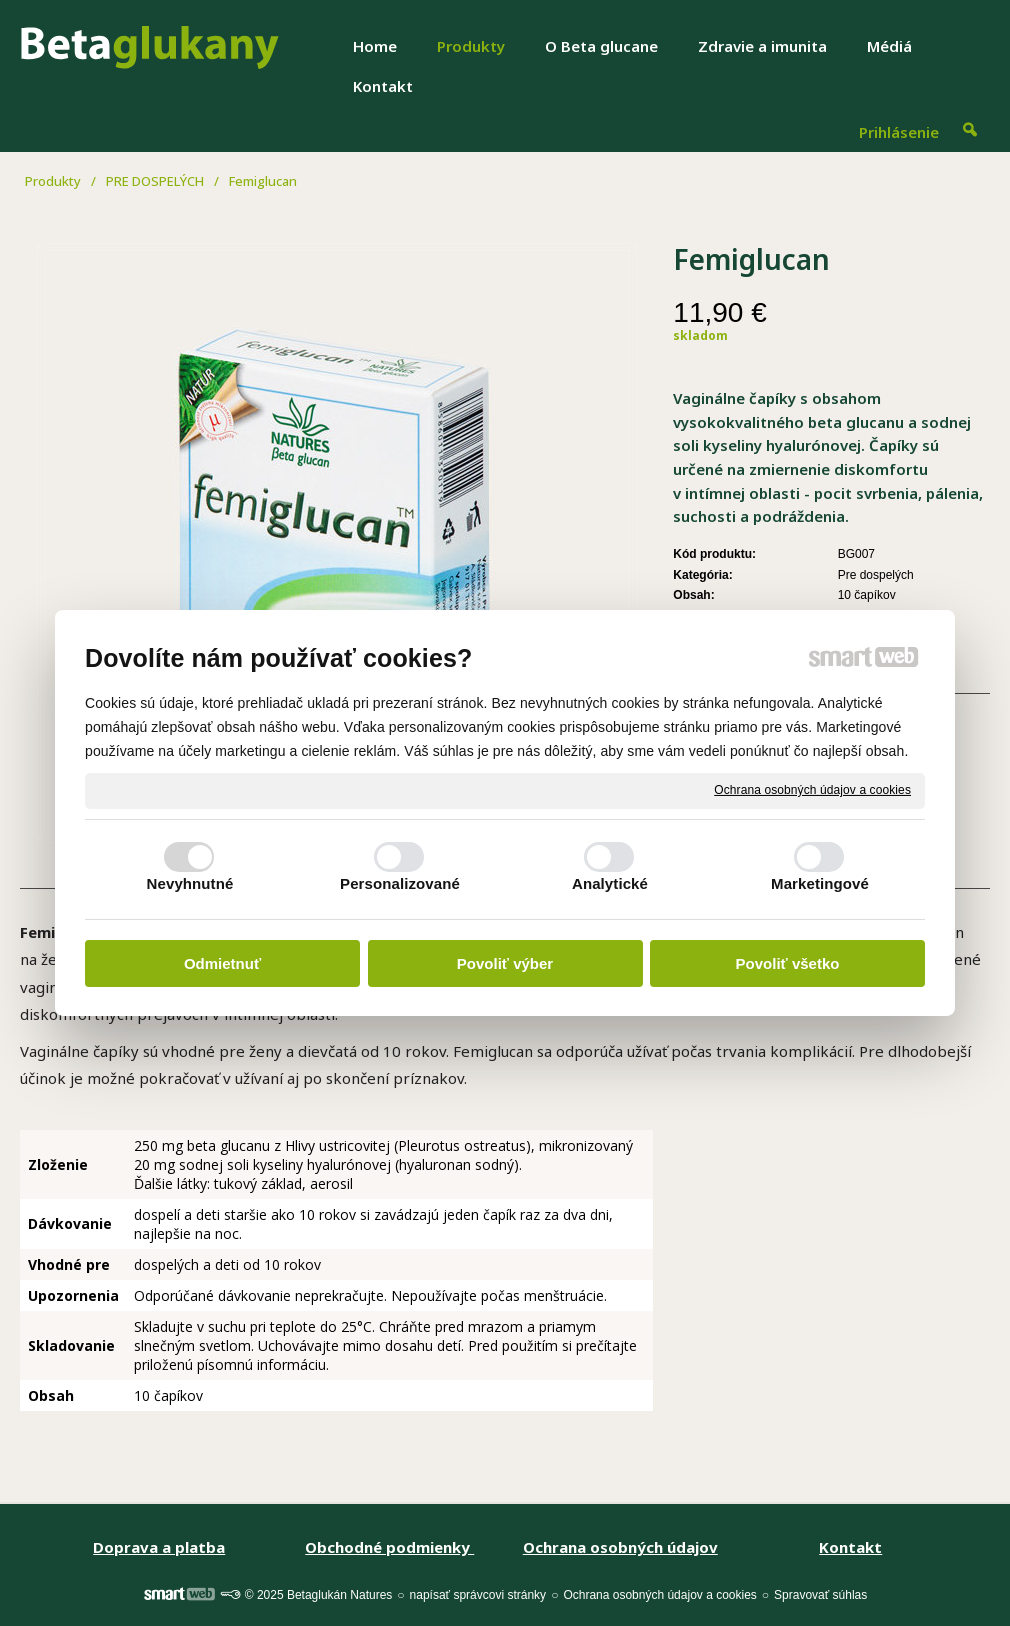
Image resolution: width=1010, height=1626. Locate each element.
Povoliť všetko (788, 963)
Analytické (610, 883)
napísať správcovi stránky (478, 1595)
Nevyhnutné (190, 883)
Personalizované (400, 883)
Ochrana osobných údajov (620, 1547)
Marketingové (820, 883)
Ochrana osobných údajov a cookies (812, 790)
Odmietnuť (222, 963)
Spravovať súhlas (820, 1595)
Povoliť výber (505, 963)
